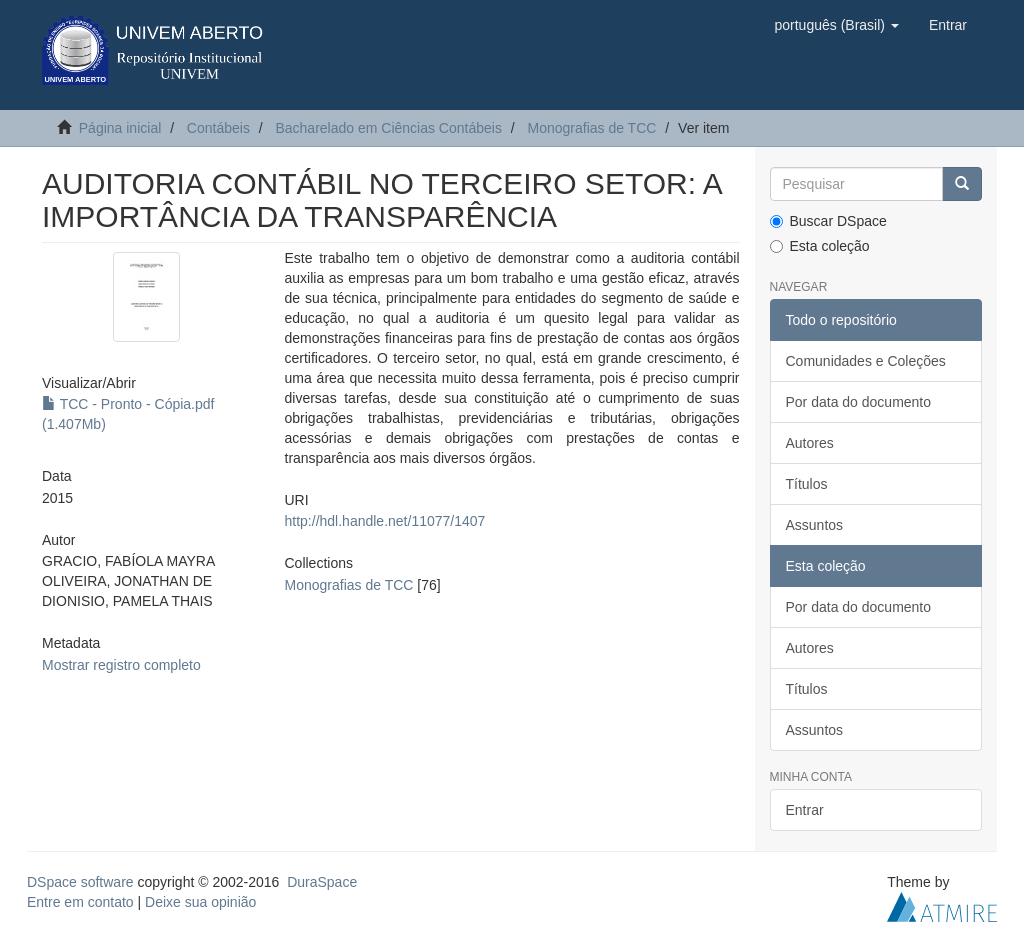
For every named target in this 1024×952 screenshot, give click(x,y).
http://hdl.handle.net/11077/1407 (385, 521)
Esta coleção (820, 246)
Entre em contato (80, 902)
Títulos (807, 484)
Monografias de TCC (591, 128)
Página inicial (120, 128)
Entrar (805, 810)
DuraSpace (322, 882)
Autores (810, 443)
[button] (836, 25)
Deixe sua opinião (200, 902)
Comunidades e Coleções (866, 361)
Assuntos (815, 525)
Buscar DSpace (828, 221)
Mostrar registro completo (121, 665)
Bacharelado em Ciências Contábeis (388, 128)
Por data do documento (859, 402)
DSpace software (80, 882)
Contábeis (218, 128)
